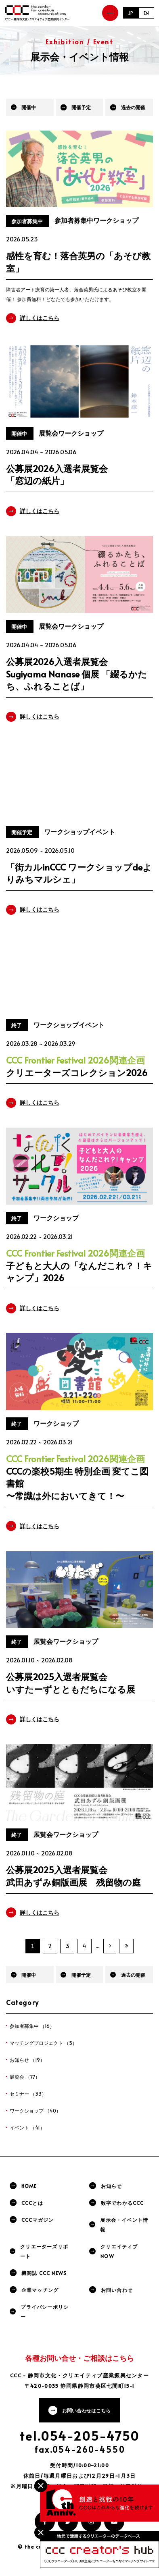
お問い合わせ (117, 2290)
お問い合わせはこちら (86, 2410)
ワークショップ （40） (35, 2110)
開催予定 (81, 107)
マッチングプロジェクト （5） (43, 2043)
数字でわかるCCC (122, 2203)
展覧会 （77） (25, 2076)
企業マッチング (40, 2290)
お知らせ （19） (27, 2060)
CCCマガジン (37, 2220)
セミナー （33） (28, 2093)
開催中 (28, 107)
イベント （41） (27, 2127)
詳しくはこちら (39, 318)
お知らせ (111, 2186)
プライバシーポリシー (45, 2312)
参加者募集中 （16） (32, 2026)
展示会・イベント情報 (124, 2225)
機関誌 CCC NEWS (44, 2273)
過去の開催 (133, 107)
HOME (29, 2186)
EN (146, 13)
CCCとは (32, 2203)
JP (130, 13)
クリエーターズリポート (44, 2251)
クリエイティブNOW (119, 2251)
